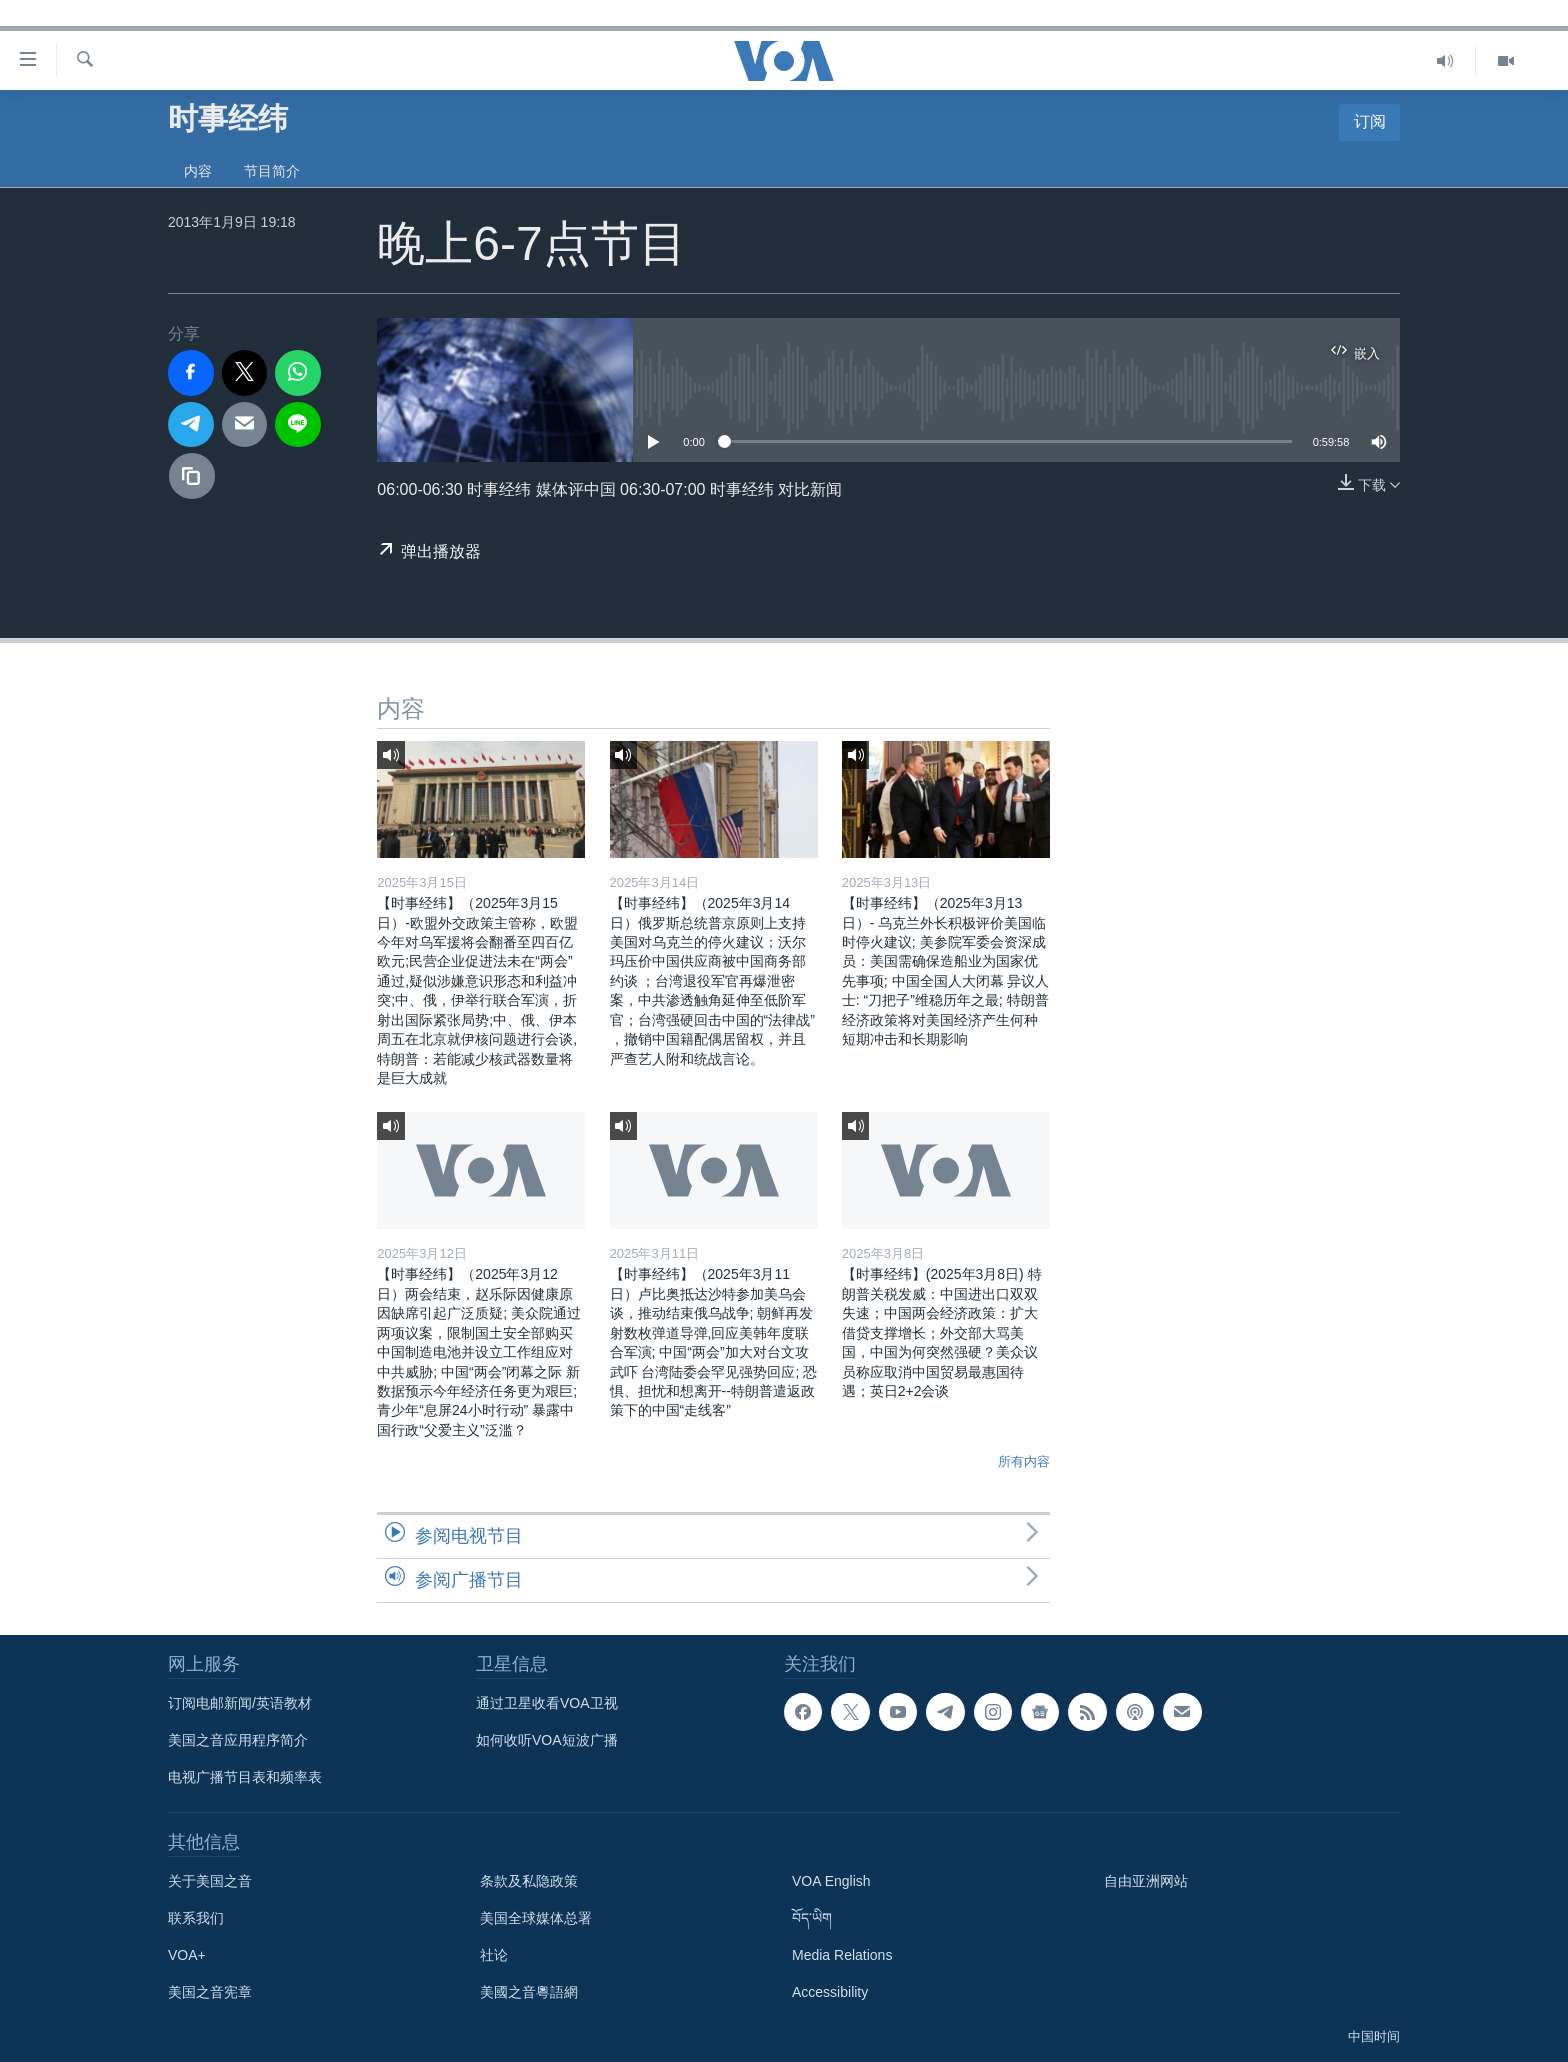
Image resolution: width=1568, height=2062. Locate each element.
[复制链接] (192, 476)
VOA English (831, 1881)
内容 (198, 171)
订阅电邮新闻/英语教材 (240, 1703)
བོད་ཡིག (812, 1918)
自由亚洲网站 (1146, 1881)
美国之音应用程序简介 (238, 1740)
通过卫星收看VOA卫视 (547, 1703)
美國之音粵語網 (529, 1992)
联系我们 (196, 1918)
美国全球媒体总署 (536, 1918)
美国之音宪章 (210, 1992)
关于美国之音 (210, 1881)
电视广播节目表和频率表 (245, 1777)
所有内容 (1024, 1461)
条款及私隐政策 (529, 1881)
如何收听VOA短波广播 (547, 1740)
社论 (494, 1955)
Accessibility (830, 1992)
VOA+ (187, 1955)
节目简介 (272, 171)
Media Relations (842, 1955)
